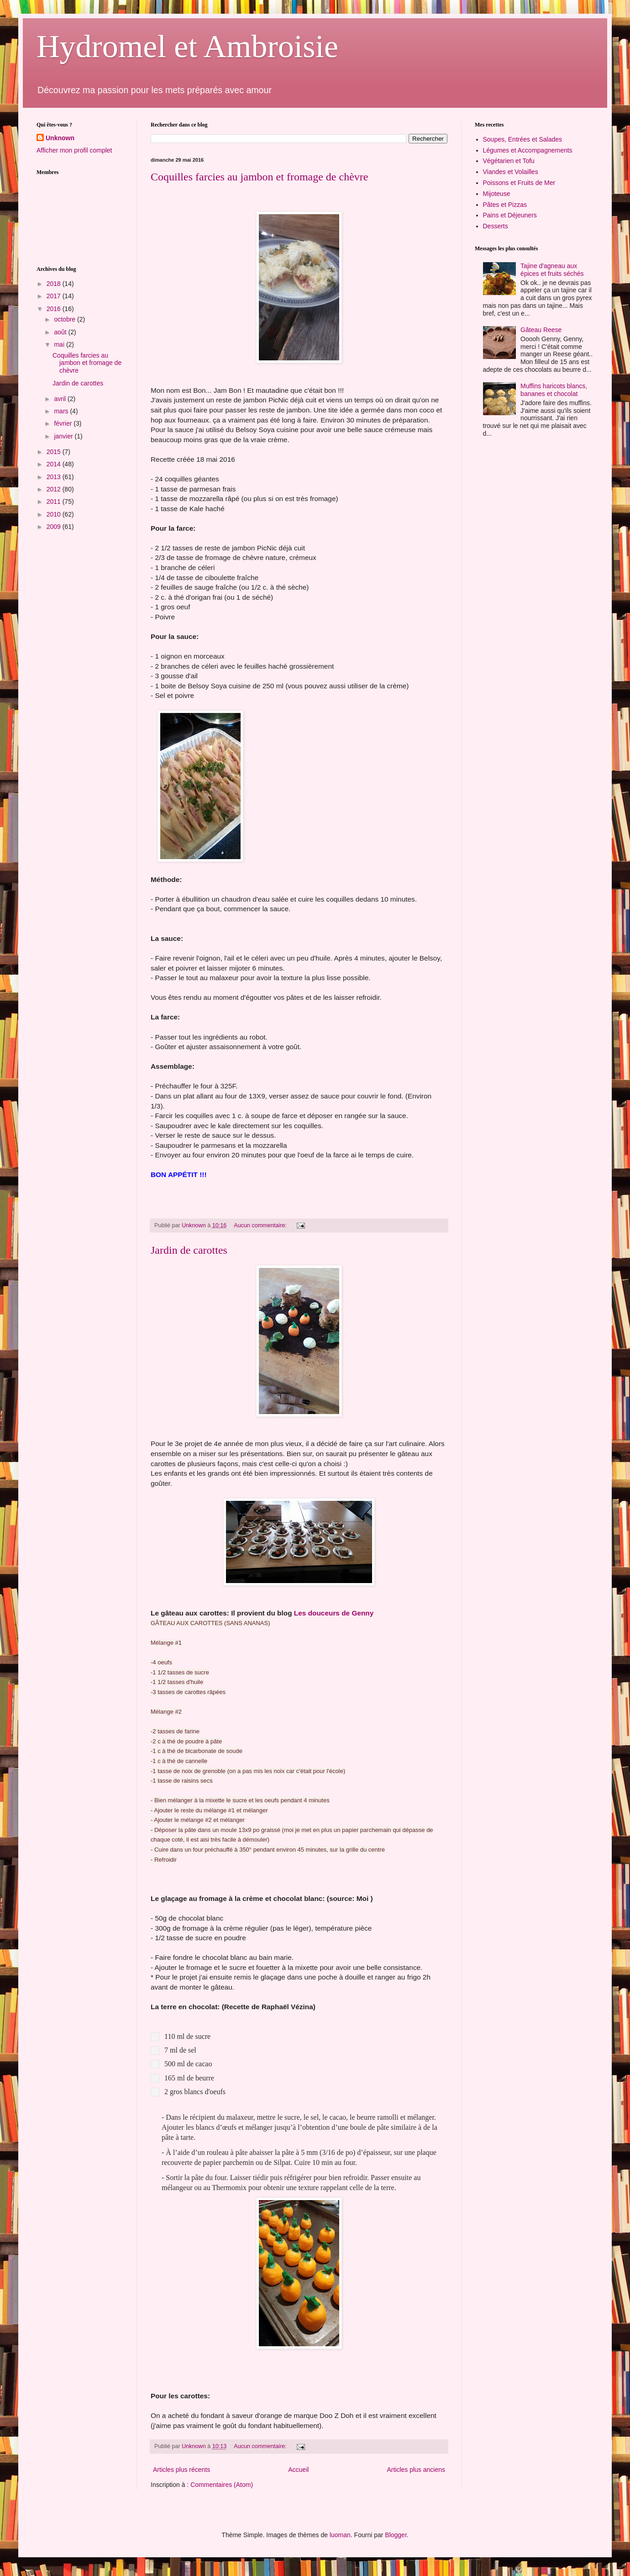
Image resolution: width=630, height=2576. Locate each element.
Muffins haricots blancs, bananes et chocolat (553, 389)
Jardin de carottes (189, 1250)
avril (61, 398)
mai (60, 344)
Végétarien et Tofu (509, 160)
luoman (340, 2535)
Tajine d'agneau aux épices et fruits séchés (552, 269)
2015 (55, 451)
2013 (55, 476)
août (61, 332)
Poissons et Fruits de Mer (519, 182)
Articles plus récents (181, 2469)
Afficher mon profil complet (74, 150)
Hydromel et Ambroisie (187, 46)
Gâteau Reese (541, 329)
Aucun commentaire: (261, 1225)
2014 (55, 464)
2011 (55, 501)
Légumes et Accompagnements (527, 150)
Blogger (395, 2535)
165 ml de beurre (190, 2078)
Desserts (495, 226)
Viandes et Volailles (510, 171)
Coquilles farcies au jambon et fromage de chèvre (259, 177)
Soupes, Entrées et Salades (522, 139)
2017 (55, 296)
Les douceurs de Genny (333, 1613)
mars (62, 411)
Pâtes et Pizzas (505, 204)
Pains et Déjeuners (510, 215)
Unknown (60, 138)
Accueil (298, 2469)
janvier (64, 436)
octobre (65, 319)
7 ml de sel (181, 2050)
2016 (55, 308)
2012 (55, 489)
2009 (55, 526)
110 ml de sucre (188, 2036)
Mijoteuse (496, 193)
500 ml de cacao (189, 2064)
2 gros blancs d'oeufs (196, 2092)
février (64, 423)
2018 (55, 283)
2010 (55, 514)
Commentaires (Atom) (221, 2484)
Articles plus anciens (416, 2469)
